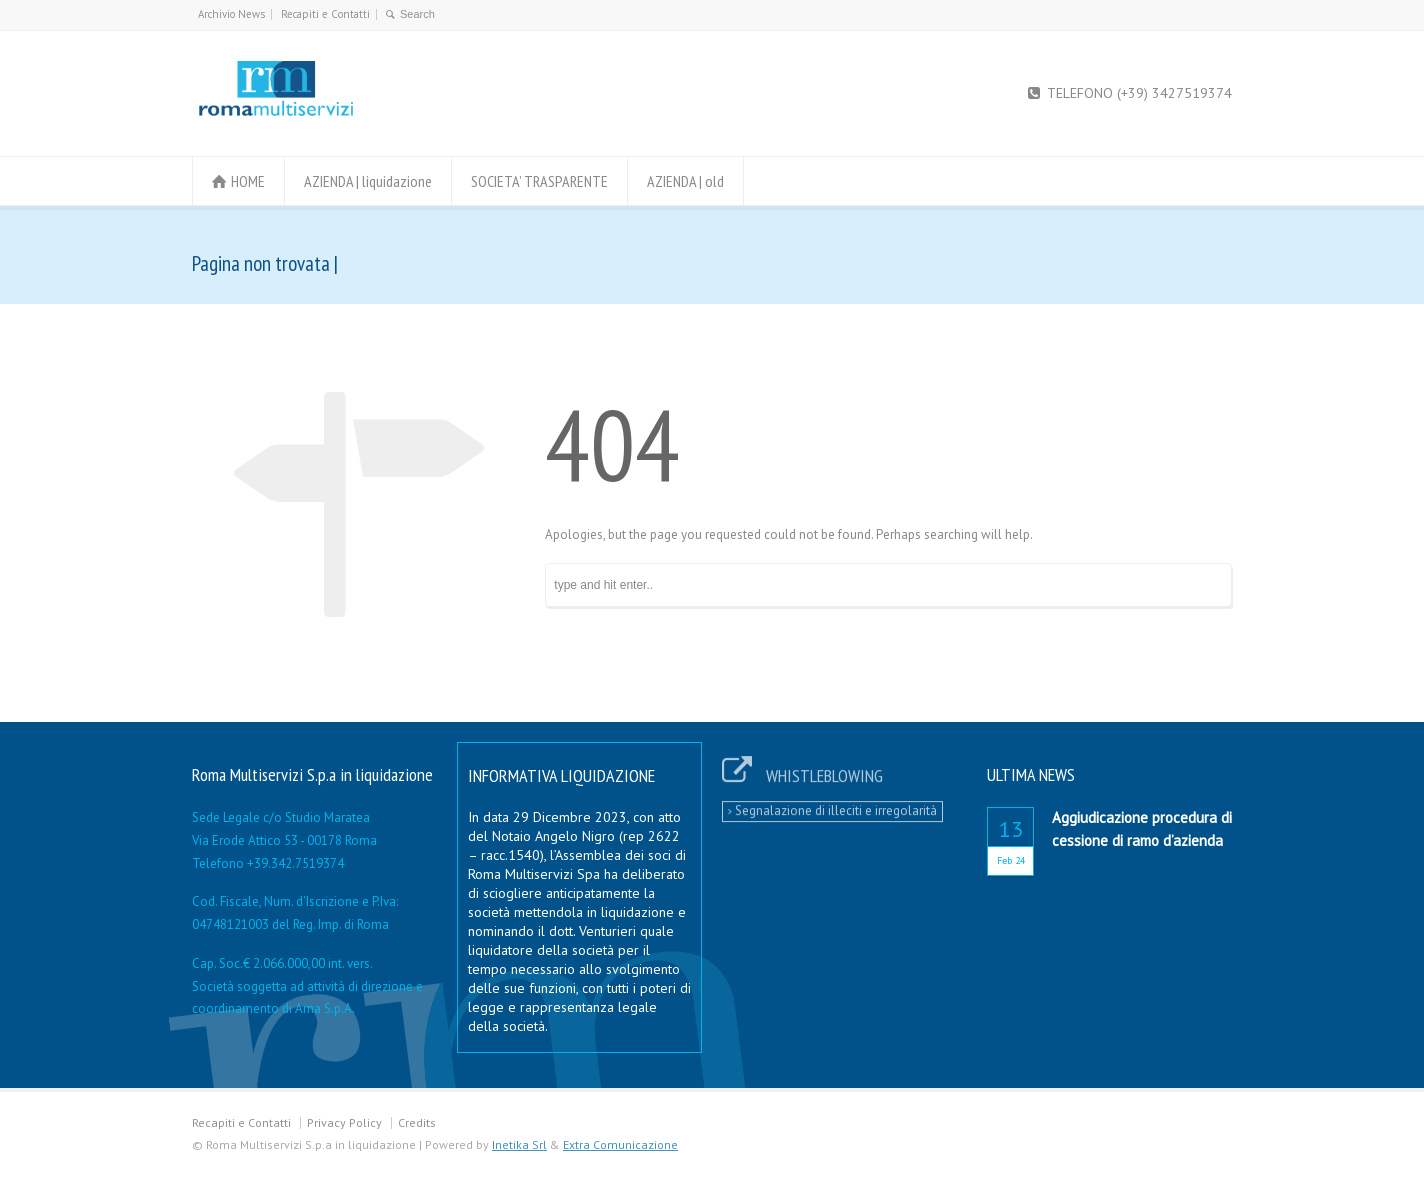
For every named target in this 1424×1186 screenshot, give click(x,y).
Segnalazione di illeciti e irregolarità (832, 803)
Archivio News (231, 14)
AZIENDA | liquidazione (368, 181)
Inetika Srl (519, 1144)
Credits (417, 1122)
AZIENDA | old (685, 181)
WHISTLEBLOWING (824, 768)
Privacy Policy (344, 1122)
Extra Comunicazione (620, 1144)
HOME (248, 181)
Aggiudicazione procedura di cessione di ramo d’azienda (1142, 829)
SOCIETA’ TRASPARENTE (539, 181)
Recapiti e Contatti (325, 14)
